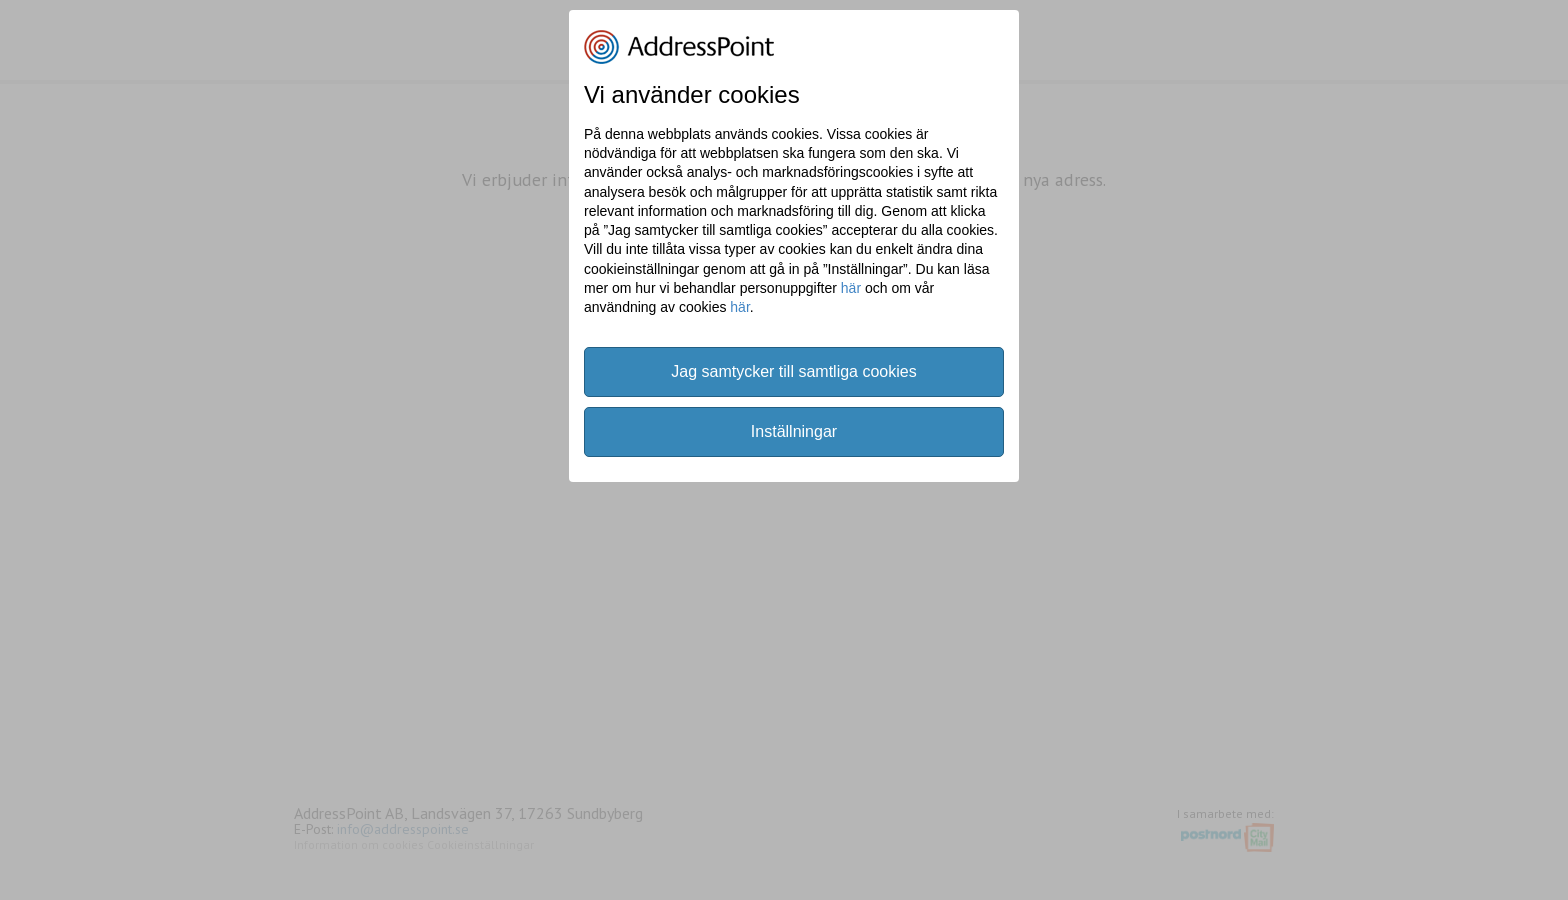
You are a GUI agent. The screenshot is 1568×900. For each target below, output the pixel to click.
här (851, 288)
